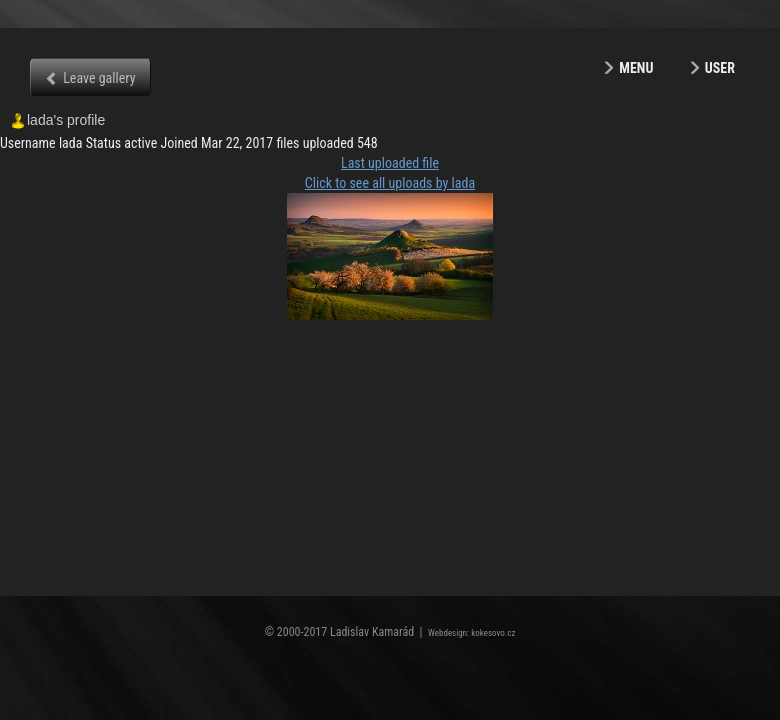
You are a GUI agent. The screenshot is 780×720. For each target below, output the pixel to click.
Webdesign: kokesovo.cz (471, 633)
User (720, 68)
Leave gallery (99, 78)
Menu (636, 68)
